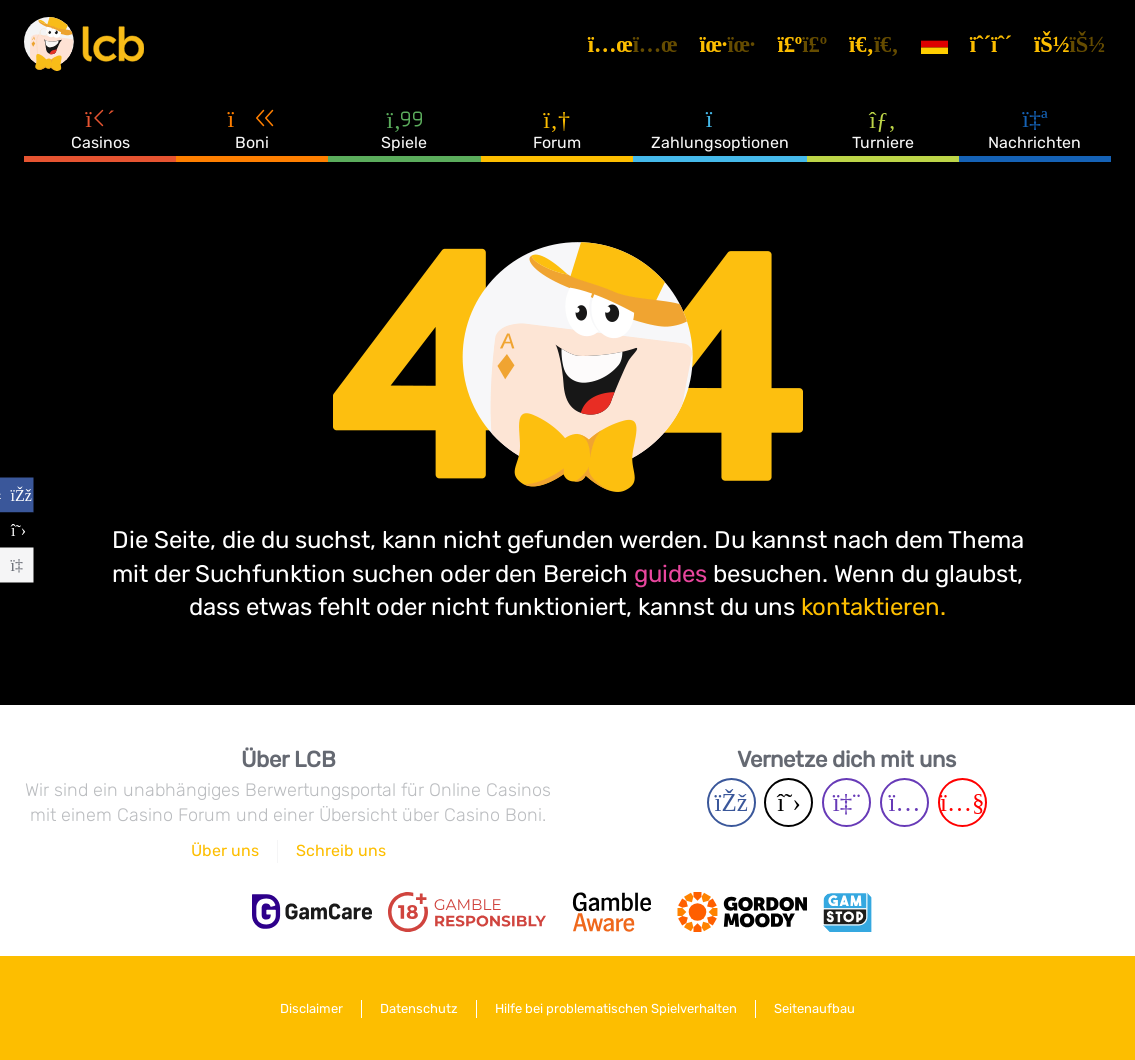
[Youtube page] (962, 802)
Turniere (883, 129)
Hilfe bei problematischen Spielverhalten (616, 1008)
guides (670, 574)
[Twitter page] (788, 802)
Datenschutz (419, 1008)
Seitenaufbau (814, 1008)
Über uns (225, 850)
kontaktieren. (873, 607)
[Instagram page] (904, 802)
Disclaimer (311, 1008)
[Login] (1072, 44)
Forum (557, 129)
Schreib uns (341, 850)
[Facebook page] (731, 802)
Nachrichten (1034, 129)
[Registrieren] (994, 44)
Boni (252, 129)
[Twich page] (846, 802)
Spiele (404, 129)
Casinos (100, 129)
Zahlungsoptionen (720, 129)
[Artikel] (636, 44)
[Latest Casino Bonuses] (84, 44)
